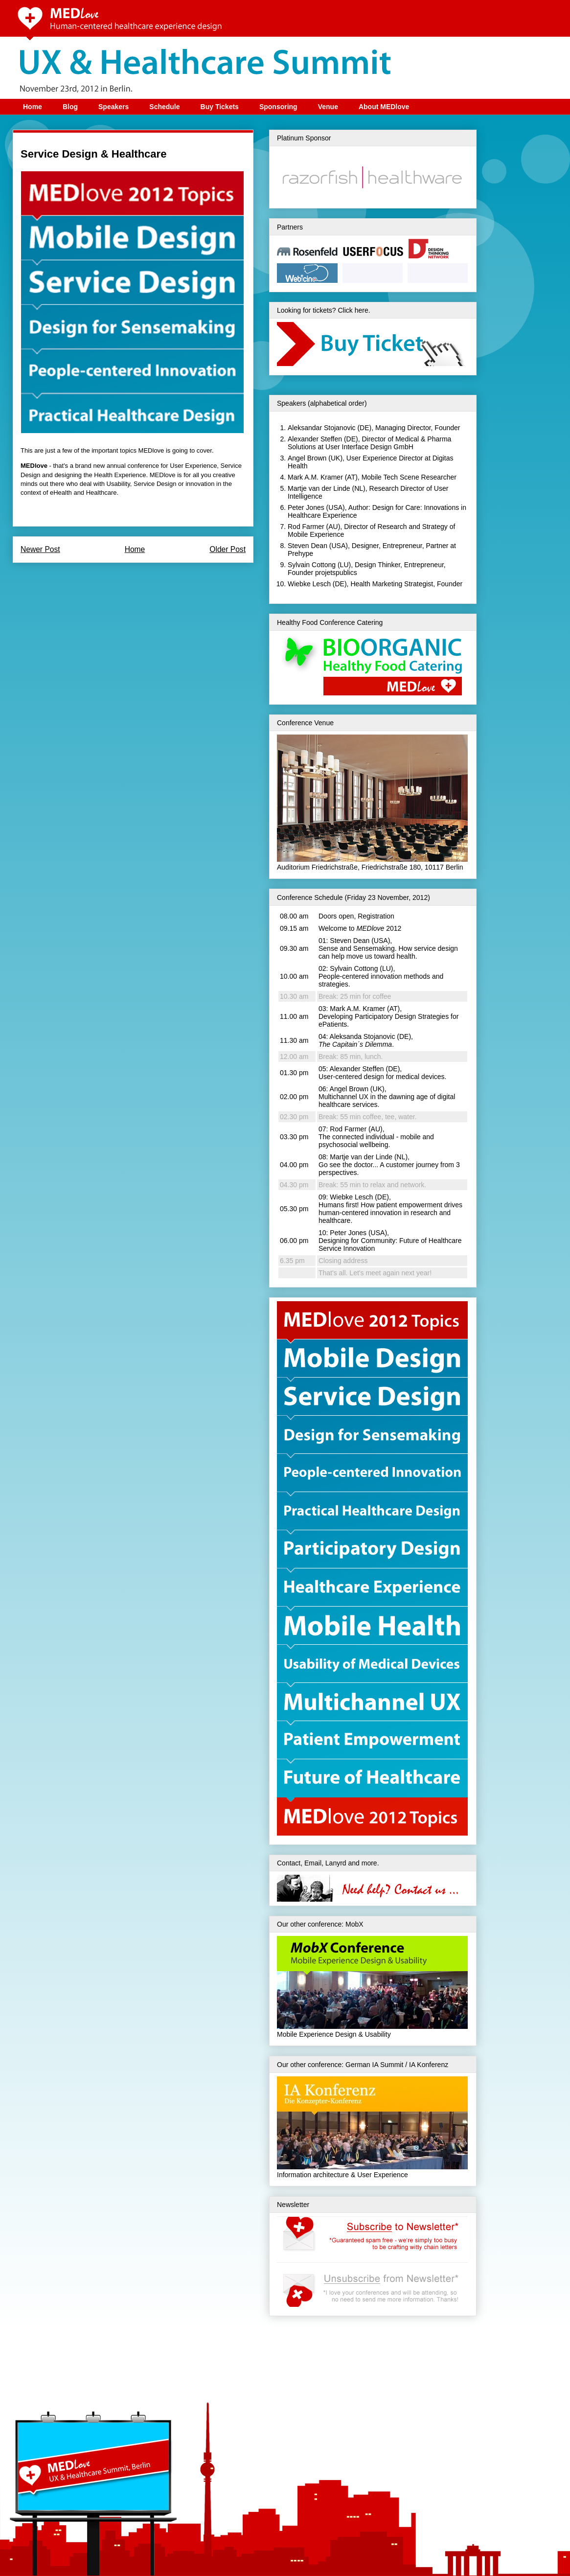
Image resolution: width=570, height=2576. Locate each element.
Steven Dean (307, 546)
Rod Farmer (306, 526)
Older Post (227, 549)
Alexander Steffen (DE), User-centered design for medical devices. (382, 1073)
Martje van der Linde (319, 488)
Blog (70, 107)
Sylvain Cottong (312, 565)
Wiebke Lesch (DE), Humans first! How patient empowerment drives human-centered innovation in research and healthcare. (390, 1208)
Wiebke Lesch (309, 584)
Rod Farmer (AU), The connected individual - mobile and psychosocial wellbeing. (376, 1137)
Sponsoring (278, 107)
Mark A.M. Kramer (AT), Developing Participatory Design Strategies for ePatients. (388, 1016)
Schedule (164, 107)
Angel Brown (307, 458)
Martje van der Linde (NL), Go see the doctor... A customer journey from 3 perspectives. (389, 1164)
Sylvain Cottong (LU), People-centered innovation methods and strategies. (381, 976)
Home (32, 107)
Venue (328, 107)
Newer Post (40, 549)
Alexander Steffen (315, 439)
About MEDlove (384, 107)
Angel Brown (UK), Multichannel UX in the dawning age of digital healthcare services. (387, 1096)
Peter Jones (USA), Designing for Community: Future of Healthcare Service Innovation (390, 1240)
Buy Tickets (220, 107)
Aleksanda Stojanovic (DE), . (366, 1040)
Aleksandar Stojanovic (322, 428)
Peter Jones (306, 507)
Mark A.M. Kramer (315, 477)
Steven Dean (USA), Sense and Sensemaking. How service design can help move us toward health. (388, 948)
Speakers (113, 107)
